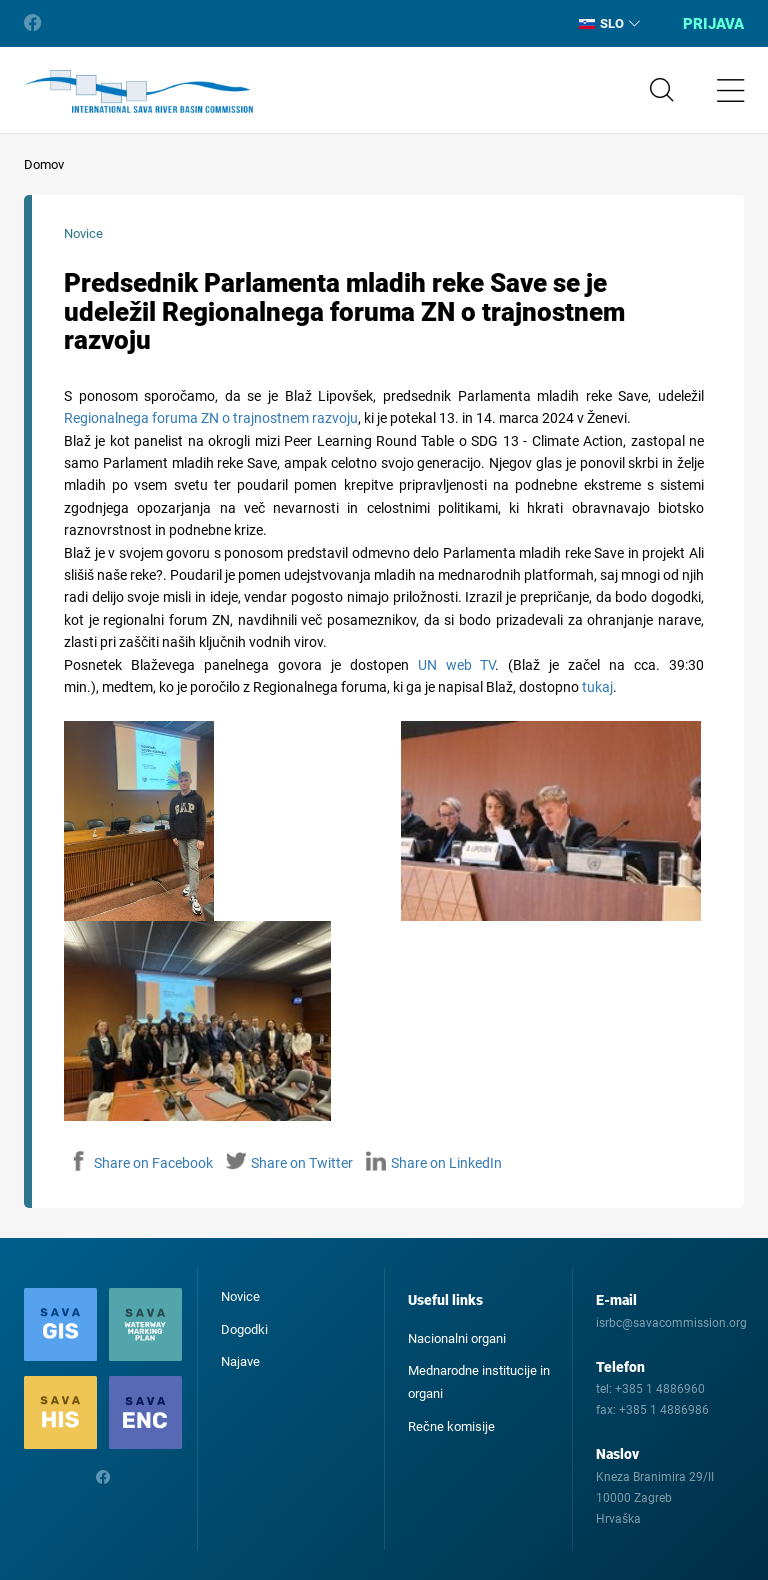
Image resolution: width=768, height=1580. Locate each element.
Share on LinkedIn (434, 1163)
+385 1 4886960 (660, 1389)
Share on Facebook (141, 1163)
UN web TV (457, 665)
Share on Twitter (289, 1163)
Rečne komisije (451, 1426)
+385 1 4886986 (664, 1410)
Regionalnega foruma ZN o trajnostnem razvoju (211, 418)
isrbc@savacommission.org (671, 1323)
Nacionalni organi (457, 1338)
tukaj (597, 687)
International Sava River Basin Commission (138, 92)
